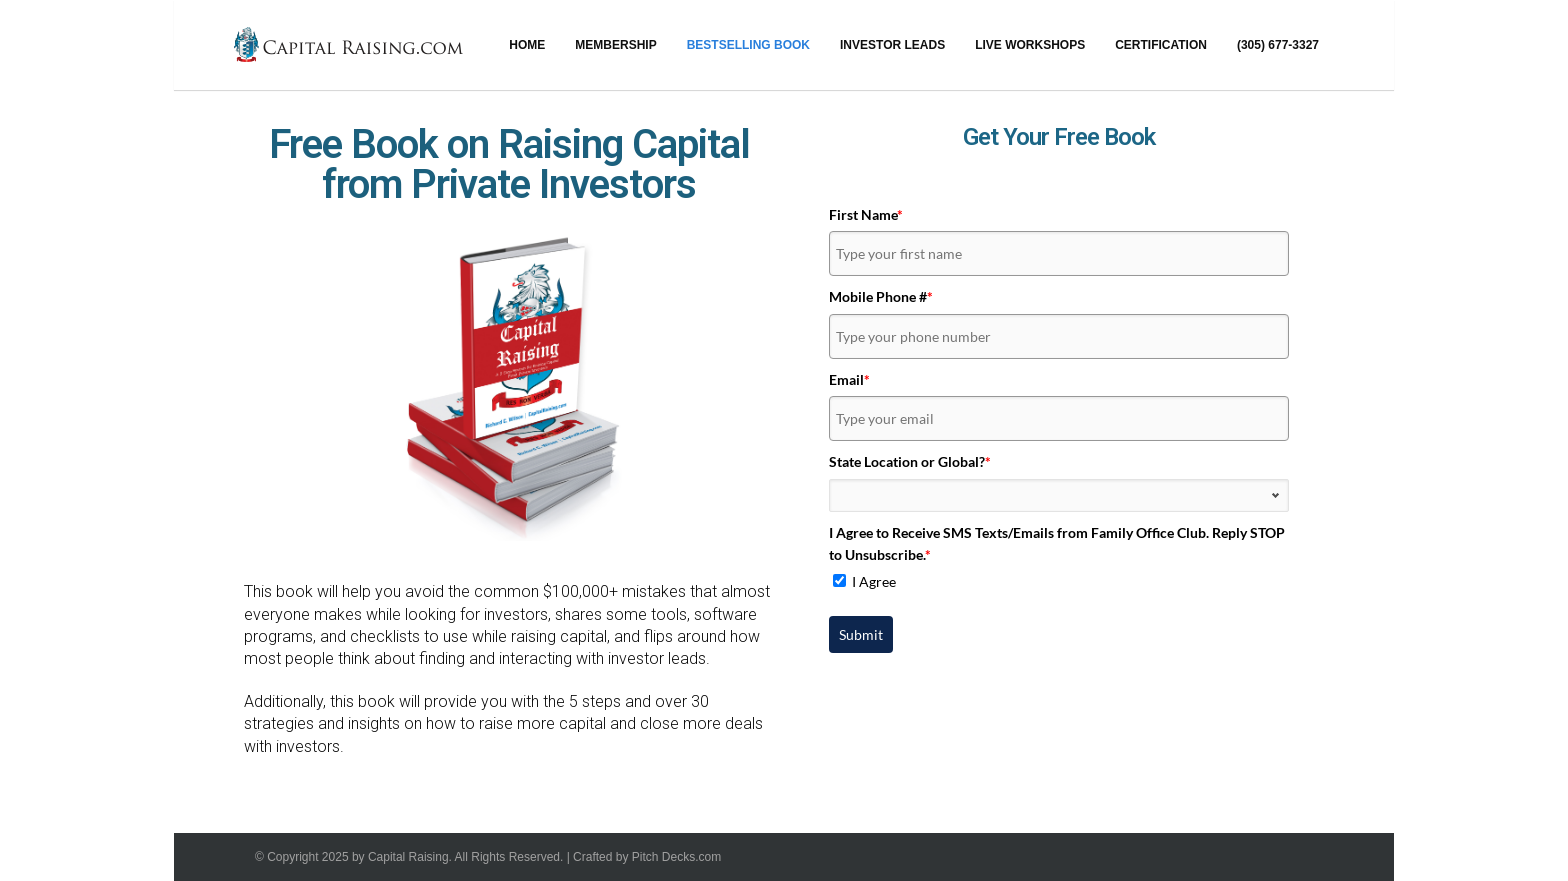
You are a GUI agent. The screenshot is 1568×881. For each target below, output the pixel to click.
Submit (861, 634)
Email (849, 379)
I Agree (874, 581)
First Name (866, 214)
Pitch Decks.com (676, 857)
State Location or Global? (910, 461)
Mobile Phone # (881, 296)
